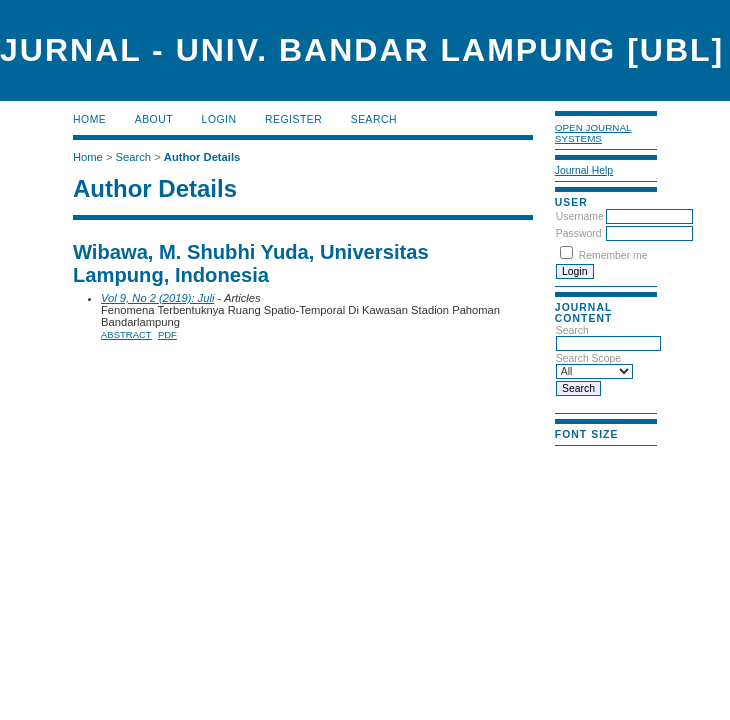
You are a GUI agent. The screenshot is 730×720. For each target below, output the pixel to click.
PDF (167, 334)
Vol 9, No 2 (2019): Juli (157, 298)
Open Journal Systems (593, 133)
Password (579, 233)
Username (580, 216)
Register (293, 119)
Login (219, 119)
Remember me (613, 255)
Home (89, 119)
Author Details (202, 157)
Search (374, 119)
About (154, 119)
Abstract (126, 334)
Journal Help (584, 170)
